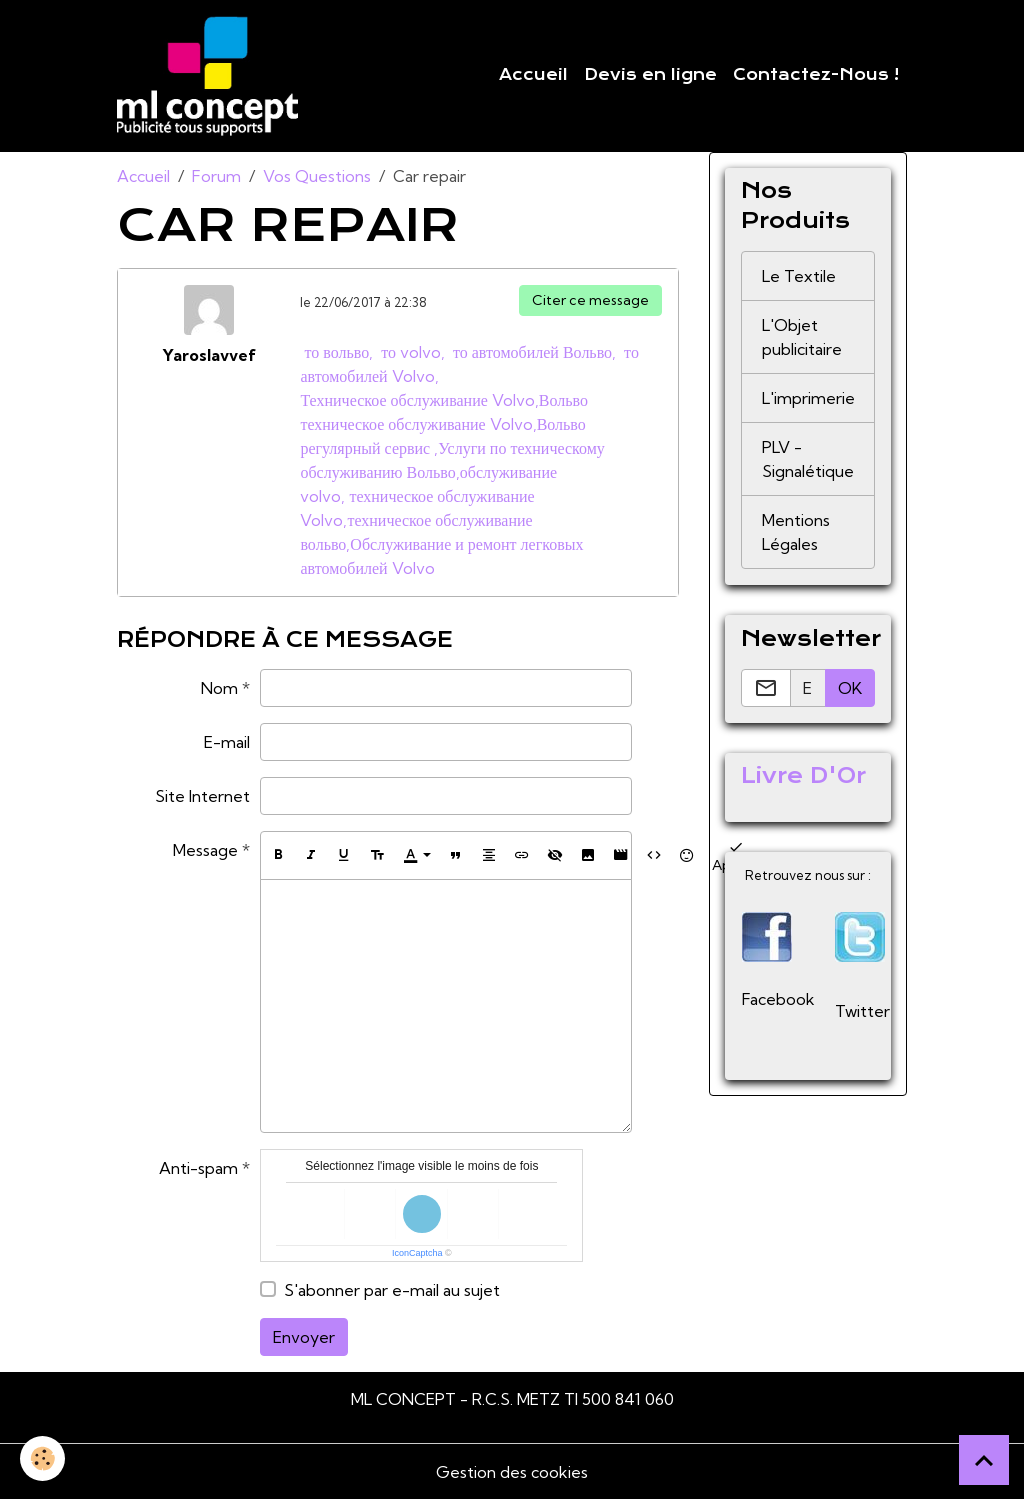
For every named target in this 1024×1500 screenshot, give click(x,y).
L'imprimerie (808, 398)
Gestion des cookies (512, 1472)
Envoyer (304, 1337)
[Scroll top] (984, 1460)
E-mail (227, 742)
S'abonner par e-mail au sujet (392, 1290)
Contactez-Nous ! (816, 75)
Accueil (533, 75)
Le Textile (799, 276)
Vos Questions (317, 176)
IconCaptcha (417, 1253)
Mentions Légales (796, 532)
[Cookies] (42, 1458)
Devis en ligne (650, 75)
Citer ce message (590, 300)
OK (850, 688)
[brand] (211, 76)
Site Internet (202, 796)
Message (205, 850)
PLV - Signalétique (808, 459)
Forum (216, 176)
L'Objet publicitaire (802, 337)
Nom (219, 688)
